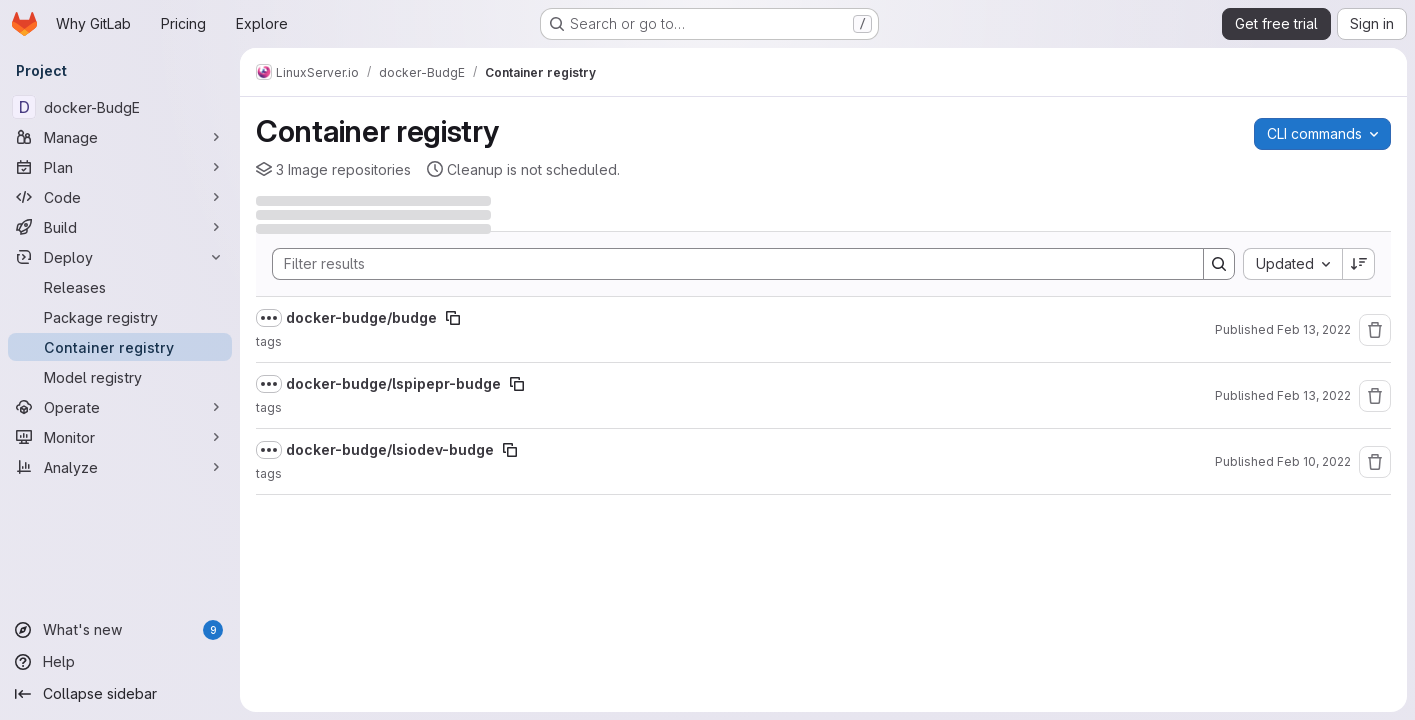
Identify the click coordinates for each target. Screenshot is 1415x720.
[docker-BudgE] (120, 107)
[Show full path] (269, 318)
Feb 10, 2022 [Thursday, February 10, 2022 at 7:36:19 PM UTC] (1314, 461)
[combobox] (1292, 264)
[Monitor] (120, 437)
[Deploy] (120, 257)
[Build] (120, 227)
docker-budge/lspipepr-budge (393, 383)
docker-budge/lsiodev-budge (390, 449)
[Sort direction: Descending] (1359, 264)
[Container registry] (120, 347)
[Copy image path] (453, 318)
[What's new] (120, 630)
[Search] (728, 264)
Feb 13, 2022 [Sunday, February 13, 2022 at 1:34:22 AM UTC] (1314, 329)
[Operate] (120, 407)
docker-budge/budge (361, 317)
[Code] (120, 197)
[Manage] (120, 137)
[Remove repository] (1375, 330)
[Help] (120, 662)
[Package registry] (120, 317)
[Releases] (120, 287)
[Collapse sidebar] (120, 694)
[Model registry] (120, 377)
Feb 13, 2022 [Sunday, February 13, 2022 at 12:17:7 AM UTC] (1314, 395)
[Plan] (120, 167)
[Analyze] (120, 467)
